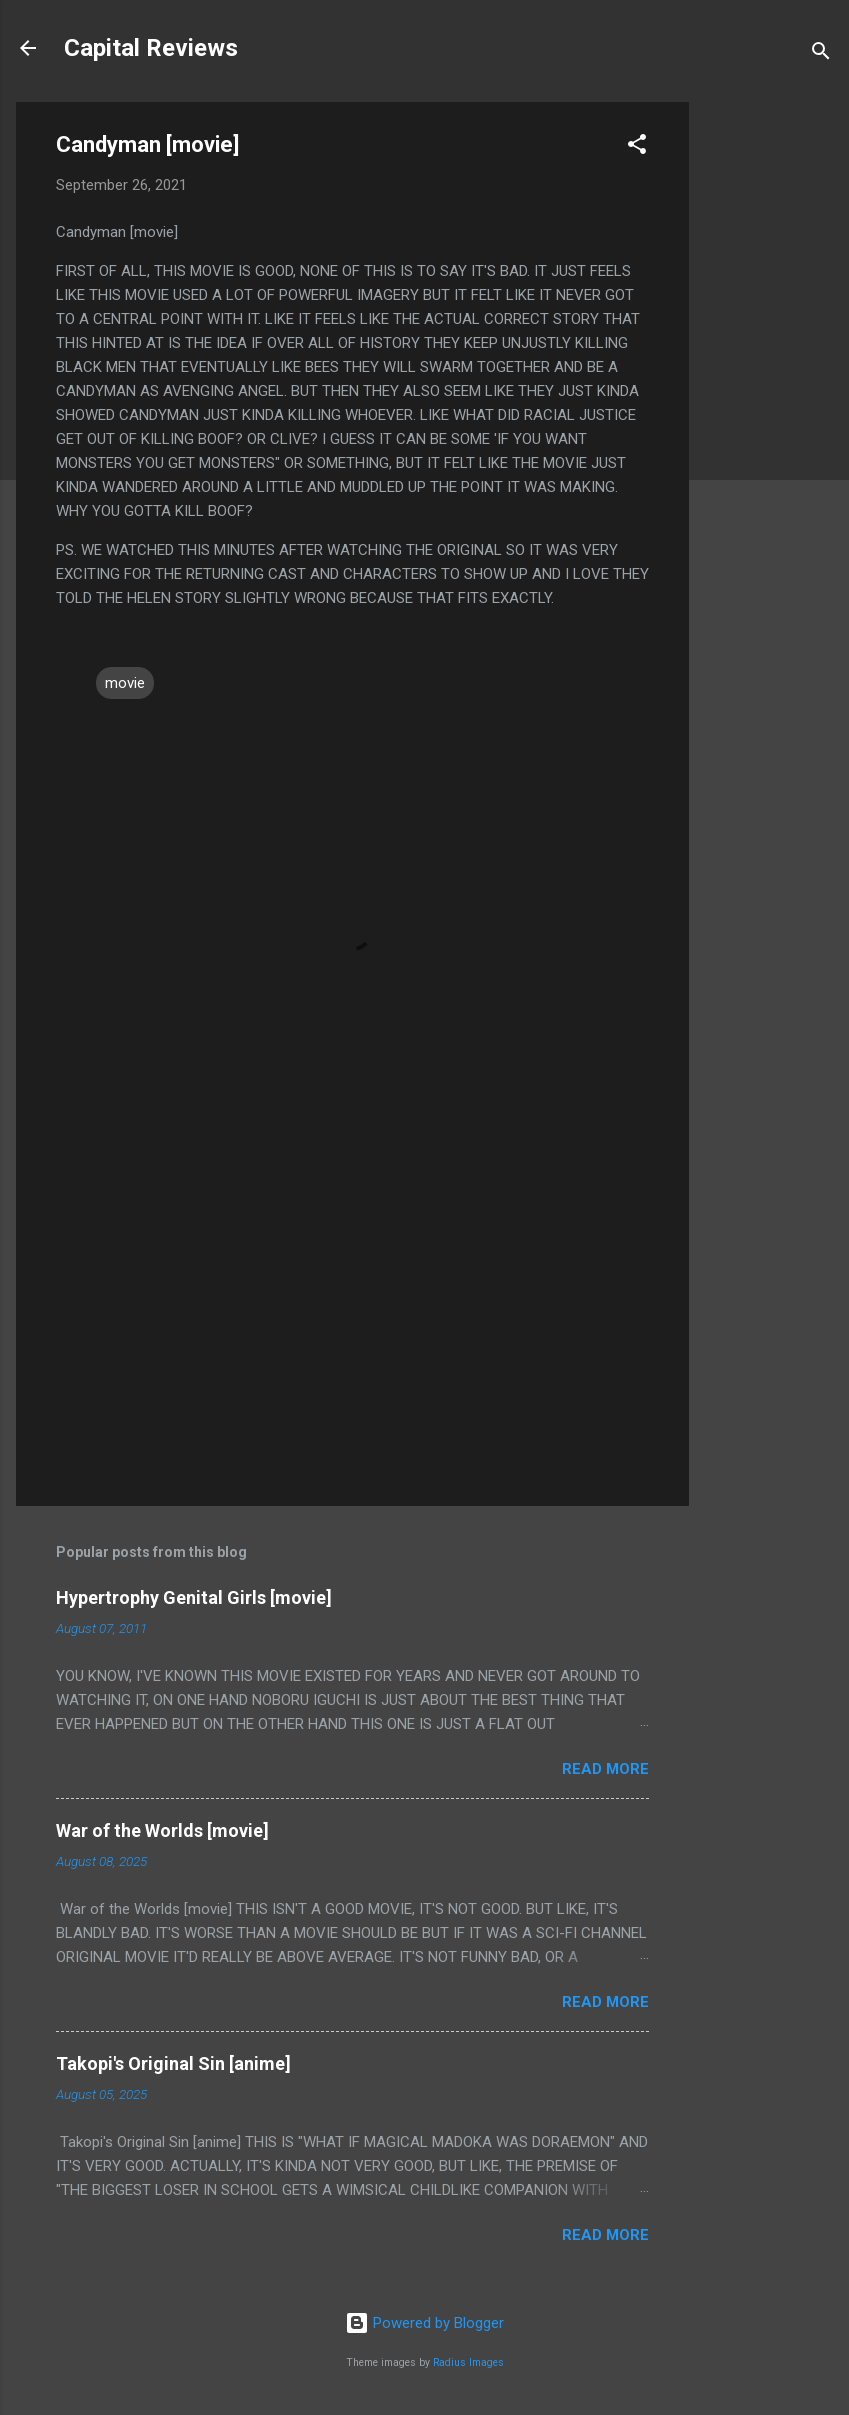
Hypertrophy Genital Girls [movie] (194, 1597)
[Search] (821, 54)
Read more (605, 1769)
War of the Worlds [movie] (162, 1830)
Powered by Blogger (424, 2323)
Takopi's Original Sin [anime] (173, 2063)
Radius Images (468, 2362)
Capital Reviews (151, 48)
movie (125, 683)
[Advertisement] (769, 402)
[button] (637, 147)
